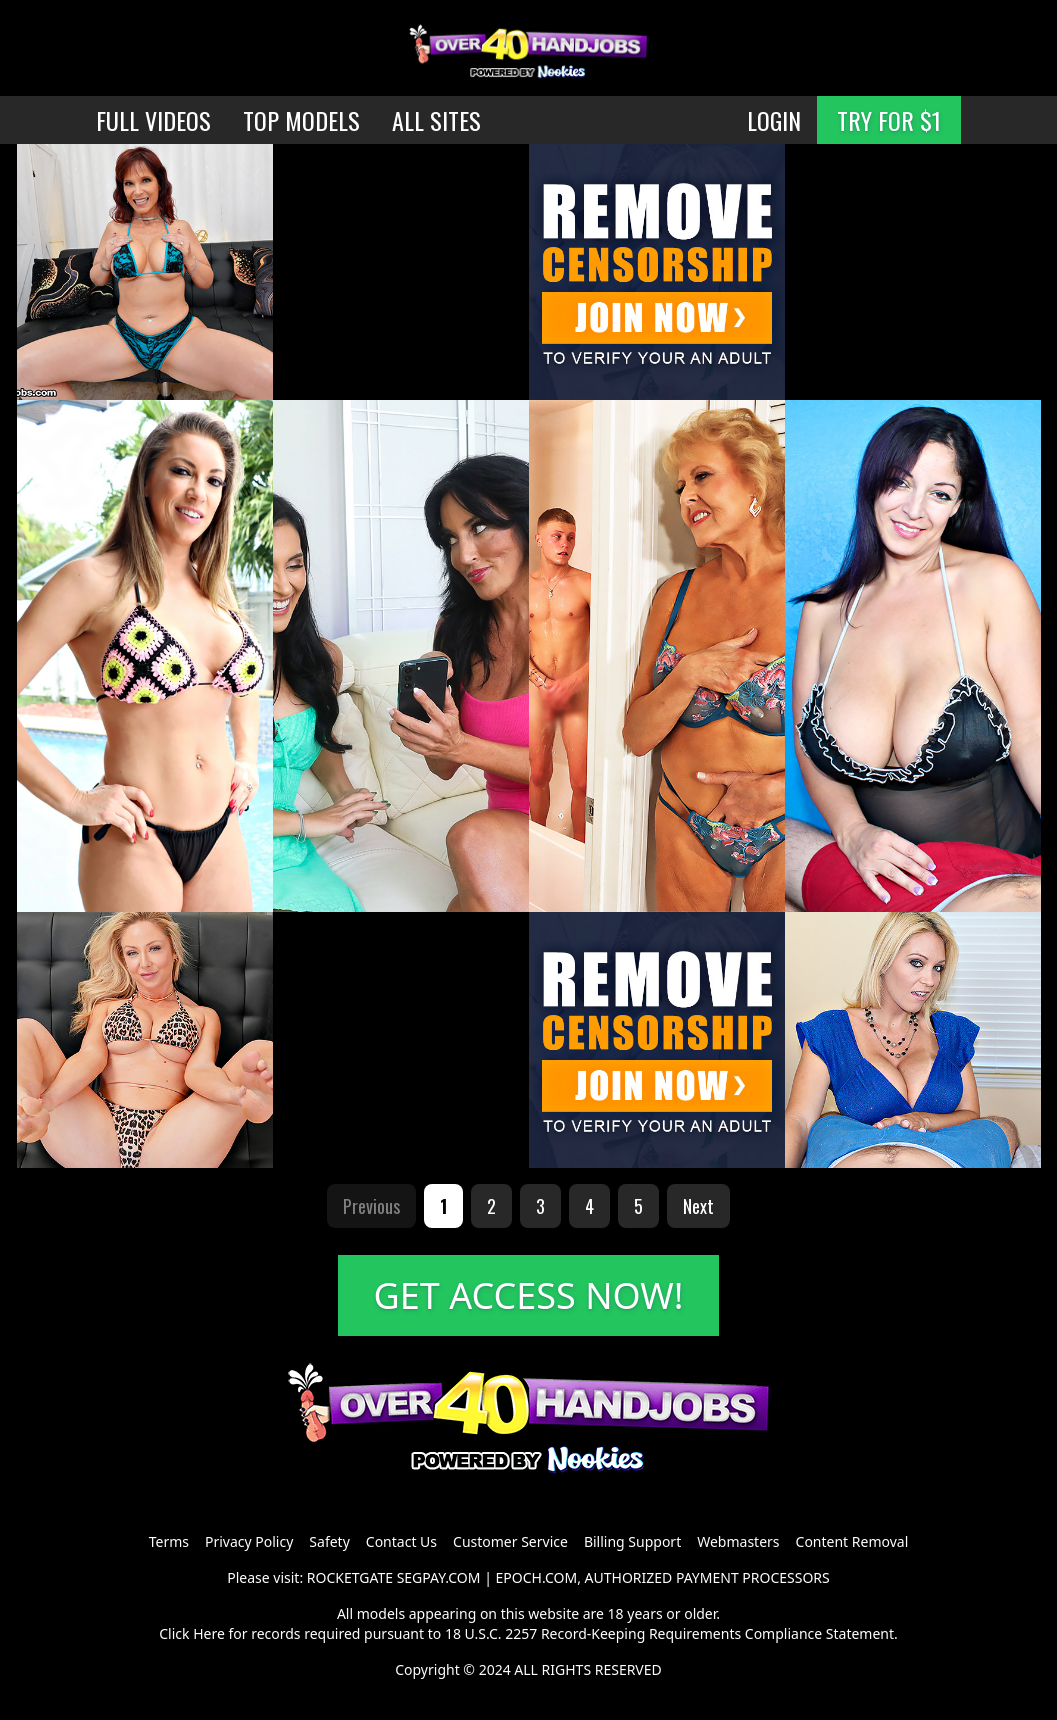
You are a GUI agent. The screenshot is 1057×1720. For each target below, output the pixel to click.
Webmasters (738, 1541)
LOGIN (774, 120)
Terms (169, 1541)
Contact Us (401, 1541)
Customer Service (510, 1541)
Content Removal (852, 1541)
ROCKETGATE (350, 1577)
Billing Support (632, 1541)
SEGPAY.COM (439, 1577)
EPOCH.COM (537, 1577)
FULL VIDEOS (153, 120)
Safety (329, 1541)
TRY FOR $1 (889, 120)
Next (698, 1206)
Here (209, 1633)
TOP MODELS (301, 120)
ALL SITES (436, 120)
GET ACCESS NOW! (529, 1295)
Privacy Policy (249, 1541)
